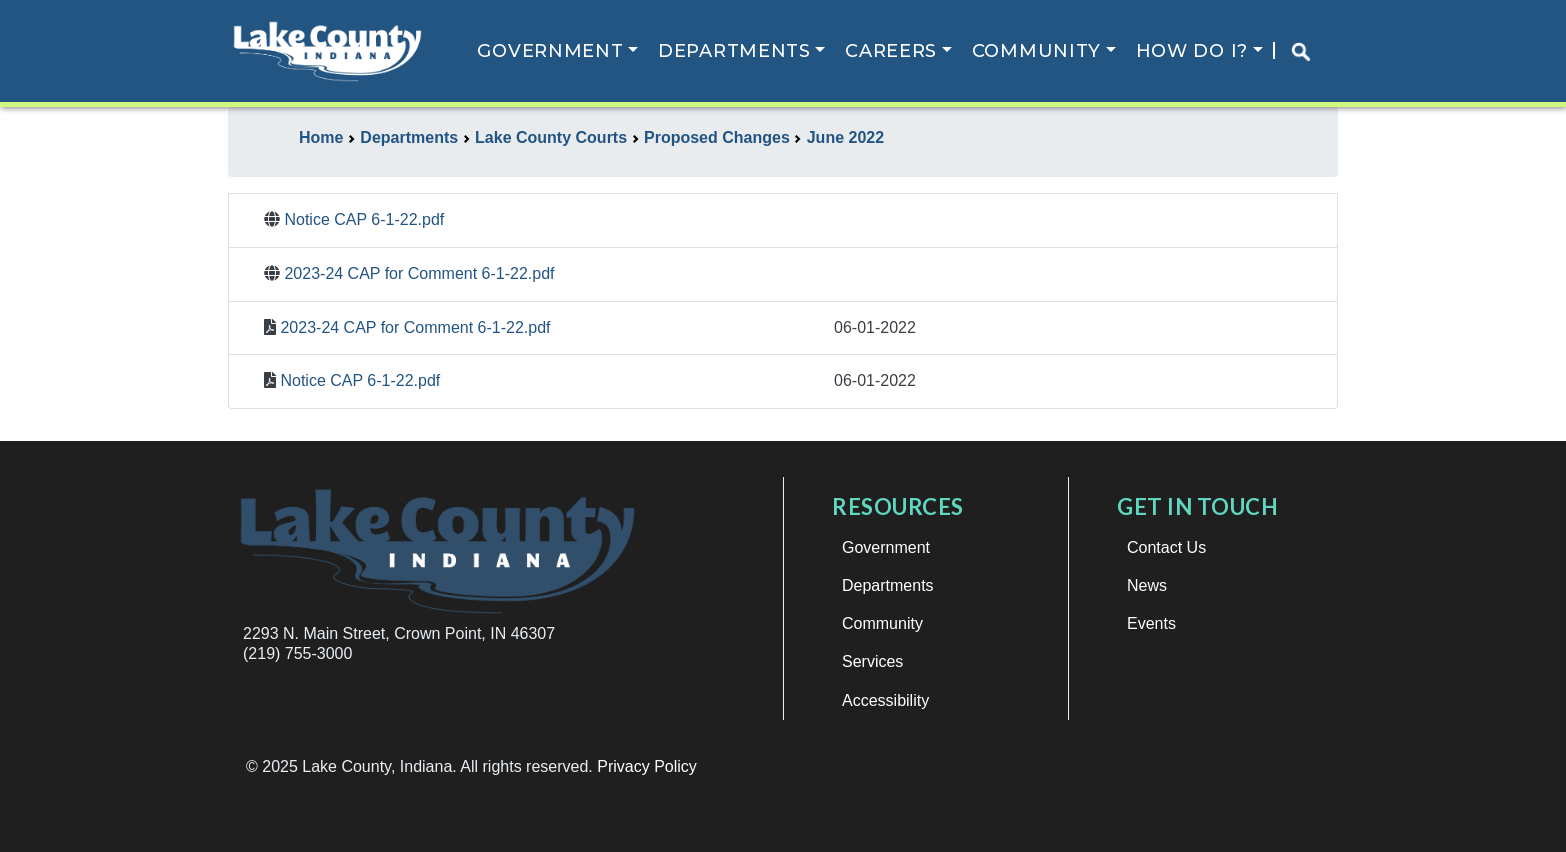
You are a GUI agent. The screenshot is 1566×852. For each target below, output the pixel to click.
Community (1036, 51)
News (1147, 585)
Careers (891, 51)
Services (872, 661)
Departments (734, 51)
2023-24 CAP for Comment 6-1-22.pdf (419, 273)
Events (1151, 623)
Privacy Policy (647, 766)
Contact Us (1166, 547)
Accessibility (885, 700)
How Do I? (1192, 51)
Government (550, 51)
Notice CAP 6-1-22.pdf (364, 219)
